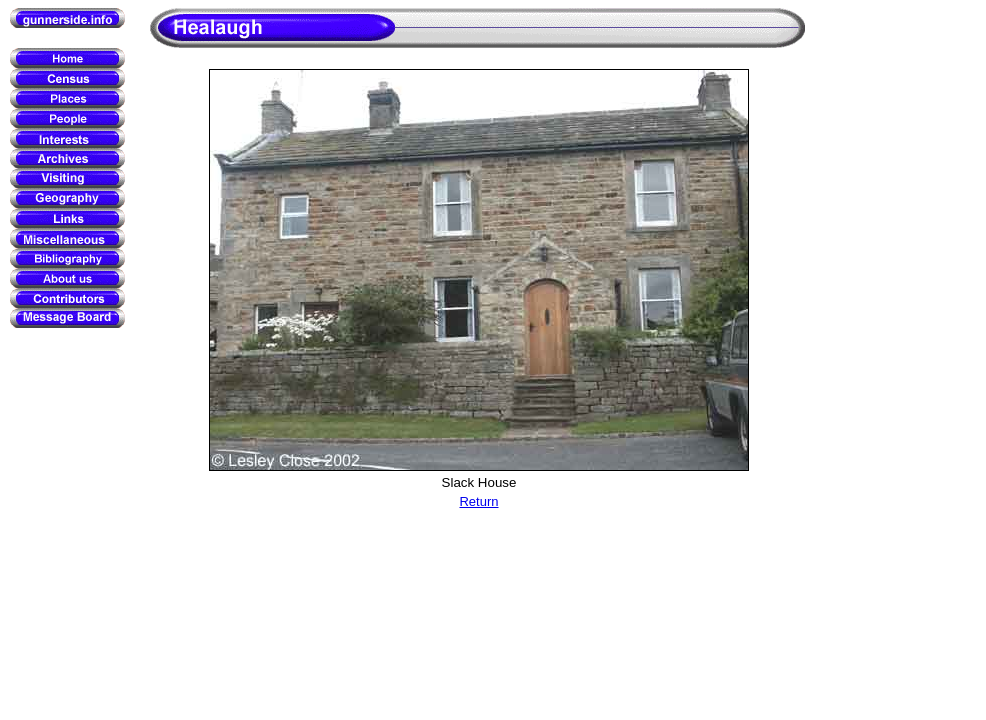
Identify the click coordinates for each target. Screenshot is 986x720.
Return (478, 501)
